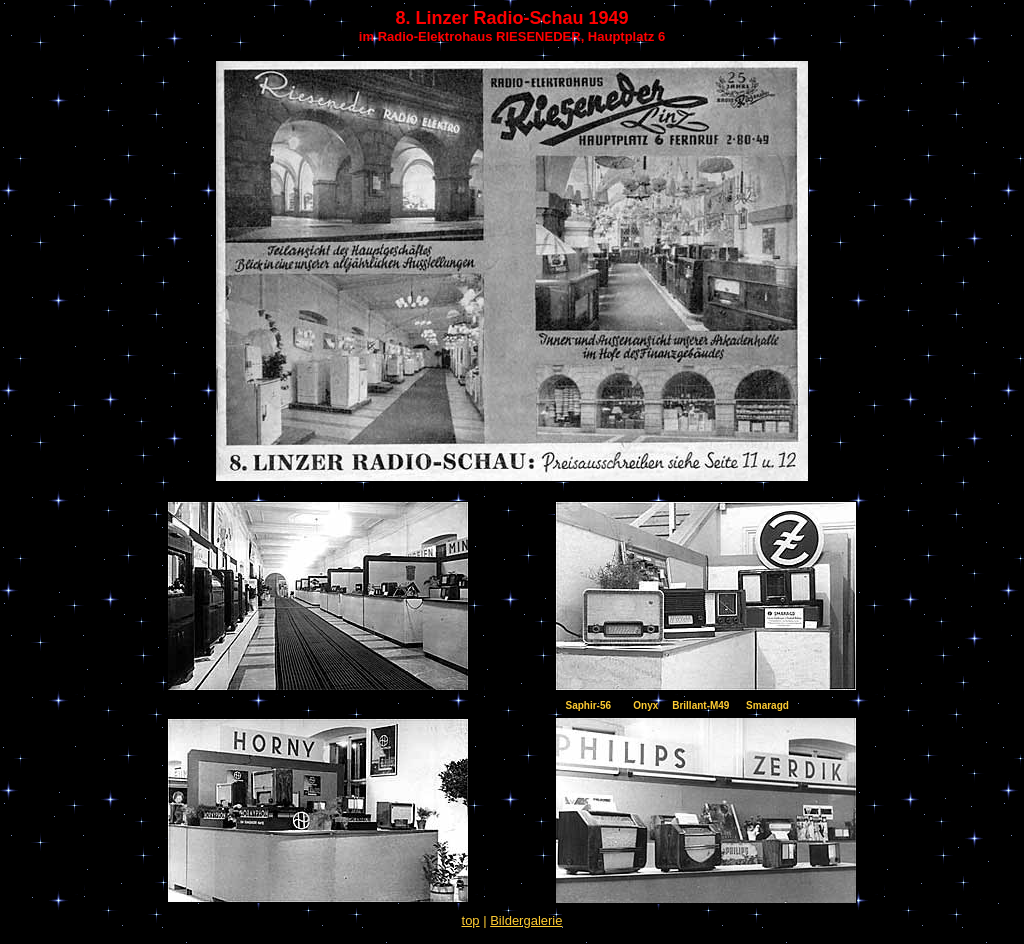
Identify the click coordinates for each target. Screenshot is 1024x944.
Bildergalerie (526, 920)
